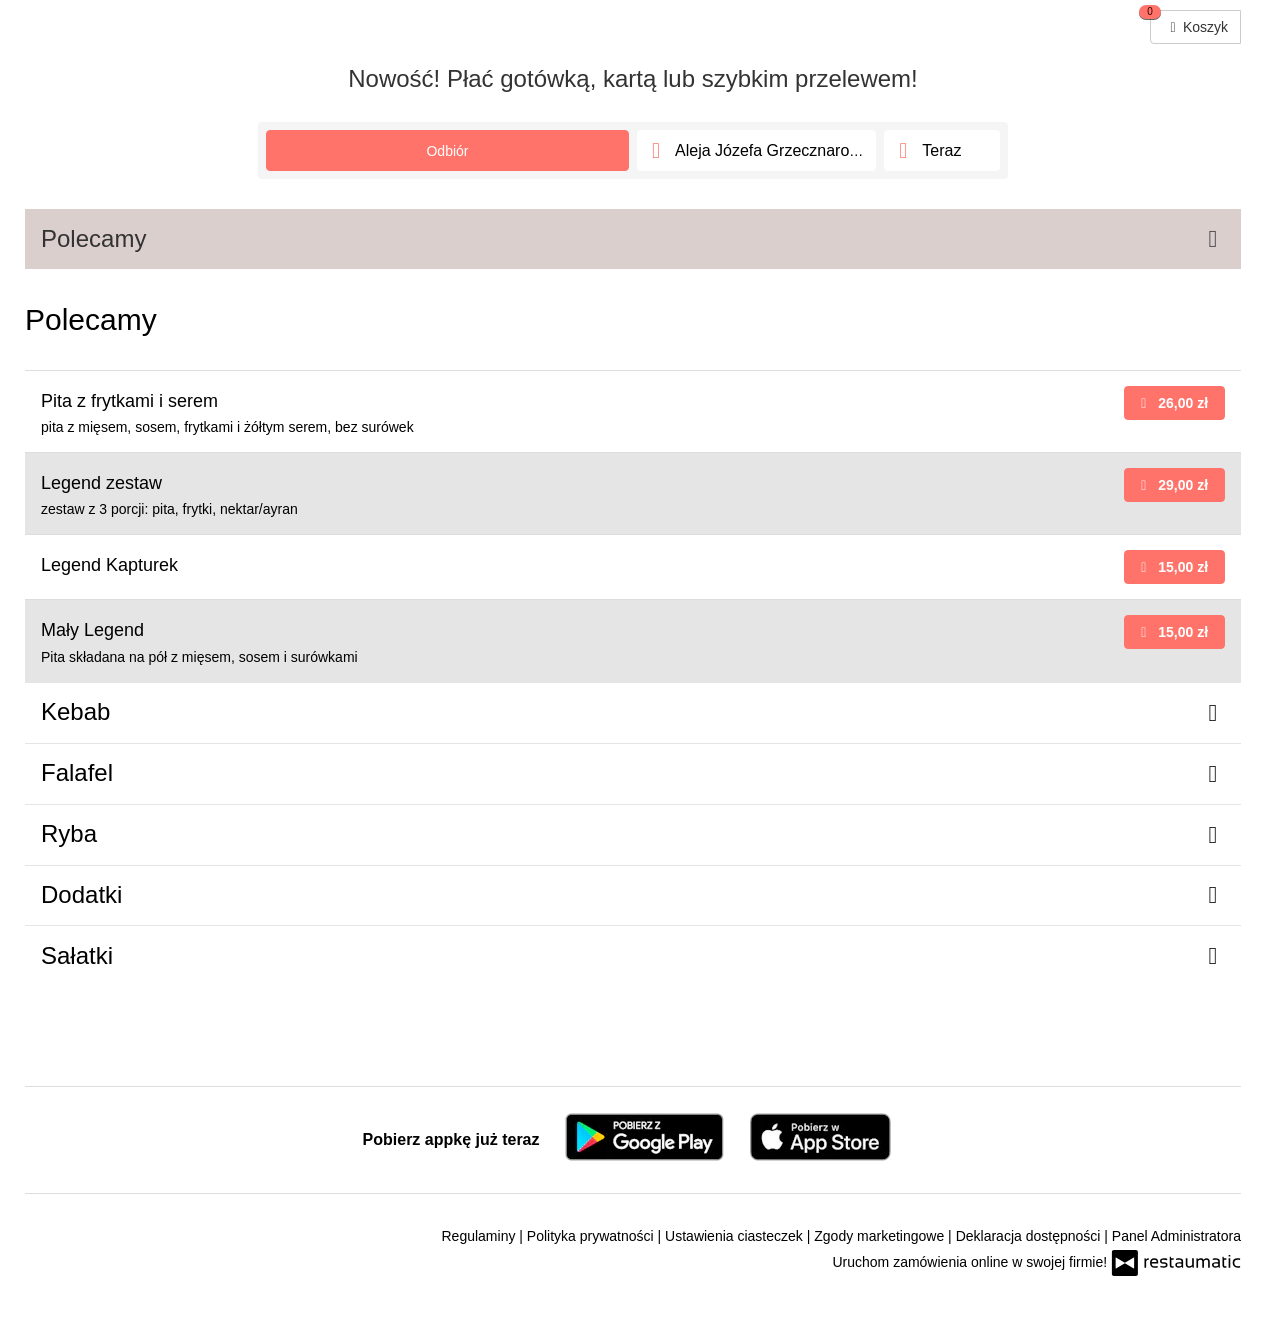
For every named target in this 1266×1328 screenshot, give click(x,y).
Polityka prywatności (592, 1236)
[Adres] (756, 150)
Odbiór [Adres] (447, 151)
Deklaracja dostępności (1030, 1236)
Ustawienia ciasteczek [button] (736, 1236)
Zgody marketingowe (881, 1236)
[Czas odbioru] (942, 150)
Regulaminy (481, 1236)
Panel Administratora (1176, 1236)
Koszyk (1189, 22)
